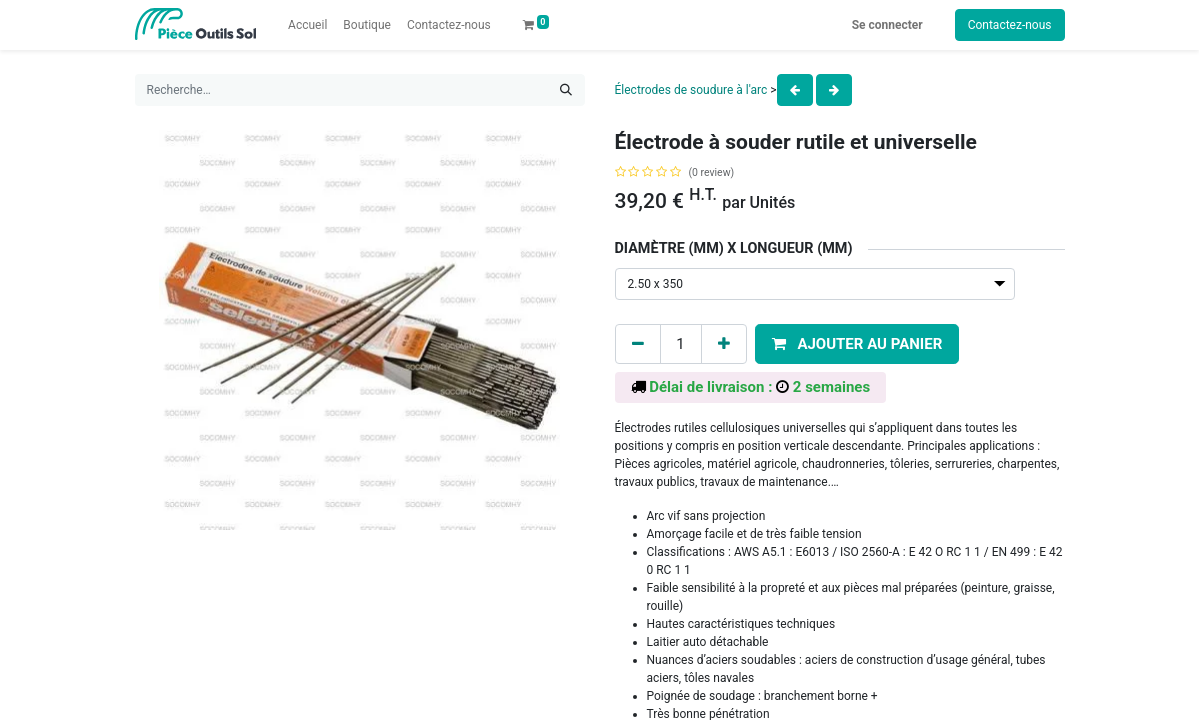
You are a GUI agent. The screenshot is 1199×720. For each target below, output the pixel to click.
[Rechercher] (566, 90)
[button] (857, 344)
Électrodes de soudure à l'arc (691, 90)
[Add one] (724, 344)
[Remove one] (638, 344)
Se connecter (887, 25)
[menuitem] (307, 25)
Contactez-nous (1010, 25)
